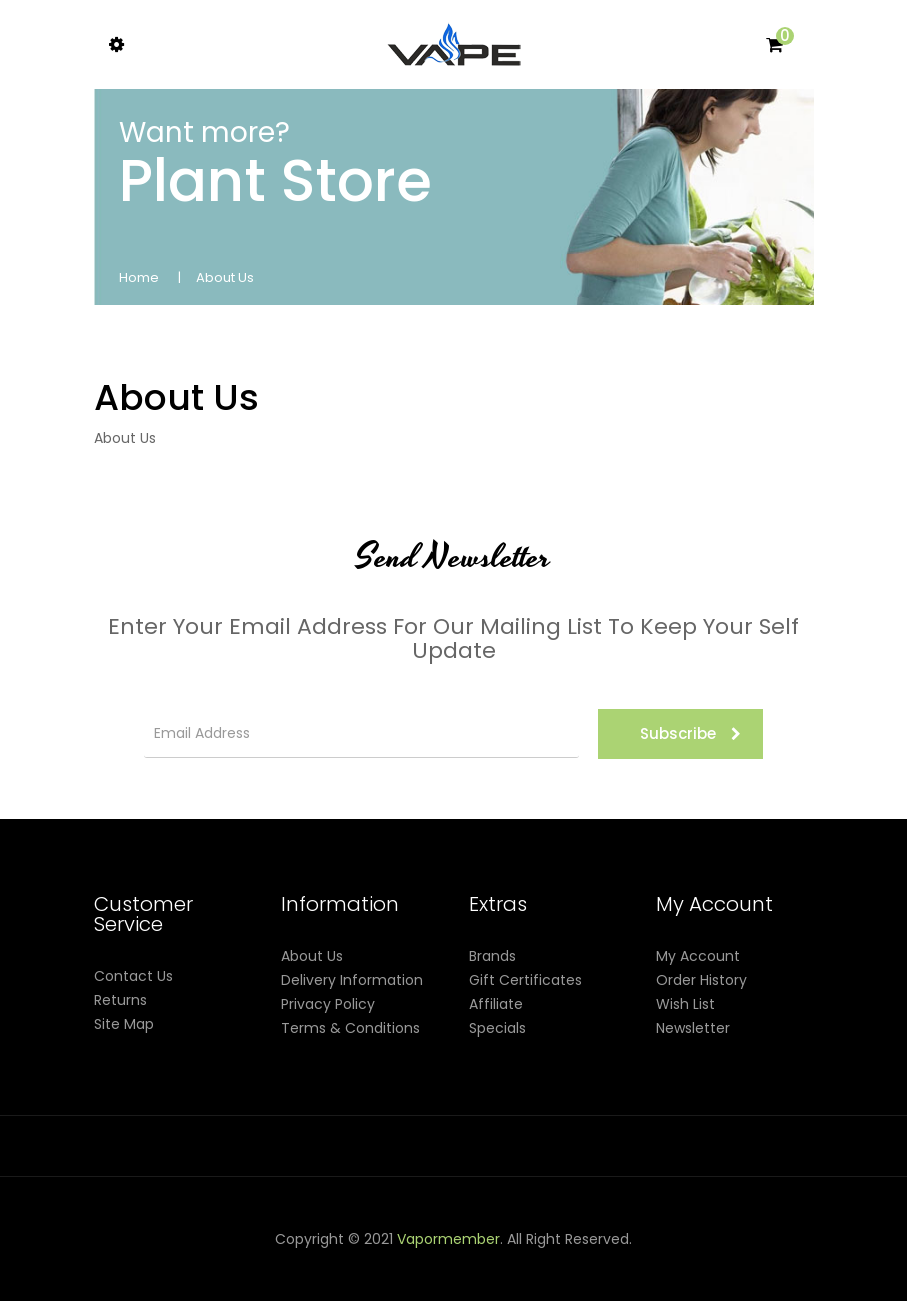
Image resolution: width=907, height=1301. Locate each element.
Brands (492, 956)
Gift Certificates (525, 980)
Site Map (124, 1024)
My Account (698, 956)
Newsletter (693, 1028)
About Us (225, 277)
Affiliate (496, 1004)
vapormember (448, 1239)
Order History (701, 980)
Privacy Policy (328, 1004)
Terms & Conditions (350, 1028)
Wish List (685, 1004)
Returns (120, 1000)
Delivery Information (352, 980)
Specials (497, 1028)
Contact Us (133, 976)
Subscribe (690, 733)
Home (139, 277)
